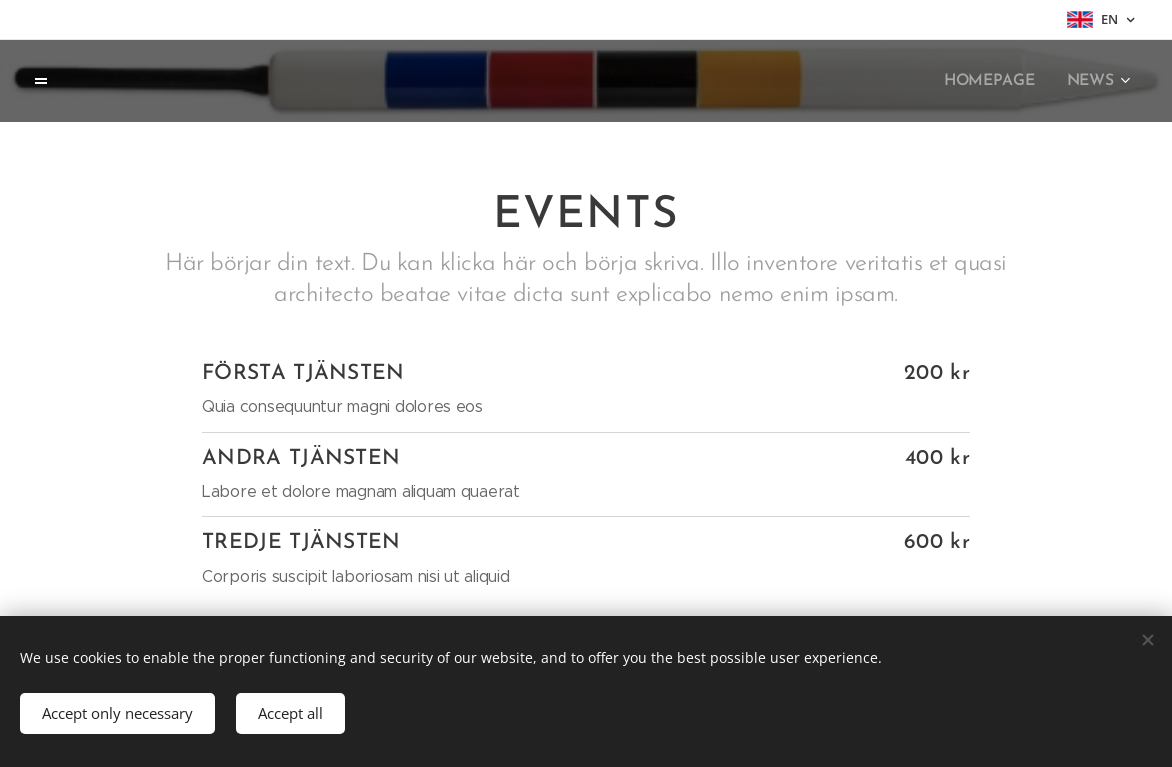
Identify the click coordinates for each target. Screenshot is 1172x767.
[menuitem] (998, 81)
